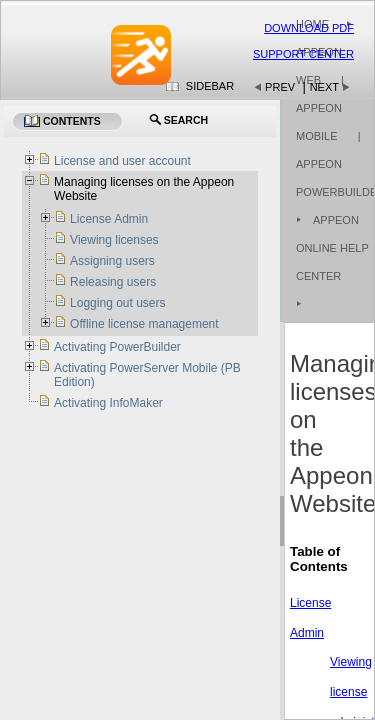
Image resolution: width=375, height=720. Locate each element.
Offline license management (144, 324)
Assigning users (112, 261)
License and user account (122, 161)
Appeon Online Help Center (332, 248)
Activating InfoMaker (108, 403)
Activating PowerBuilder (117, 347)
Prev (280, 87)
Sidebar (210, 86)
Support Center (303, 54)
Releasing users (113, 282)
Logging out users (117, 303)
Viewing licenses (114, 240)
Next (324, 87)
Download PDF (309, 28)
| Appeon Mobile (320, 108)
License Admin (109, 219)
